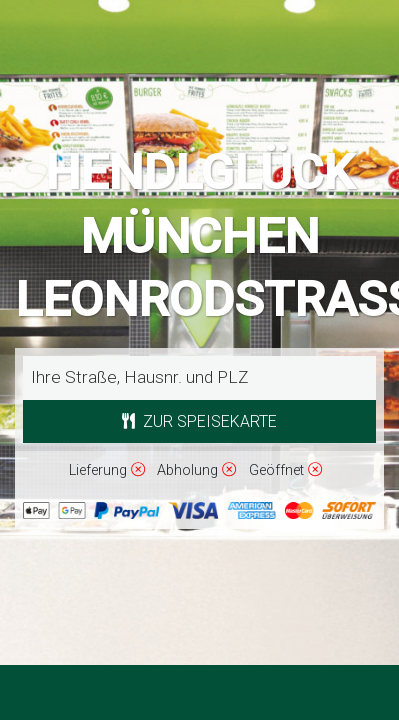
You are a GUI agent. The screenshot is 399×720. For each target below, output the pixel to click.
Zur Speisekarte (199, 421)
